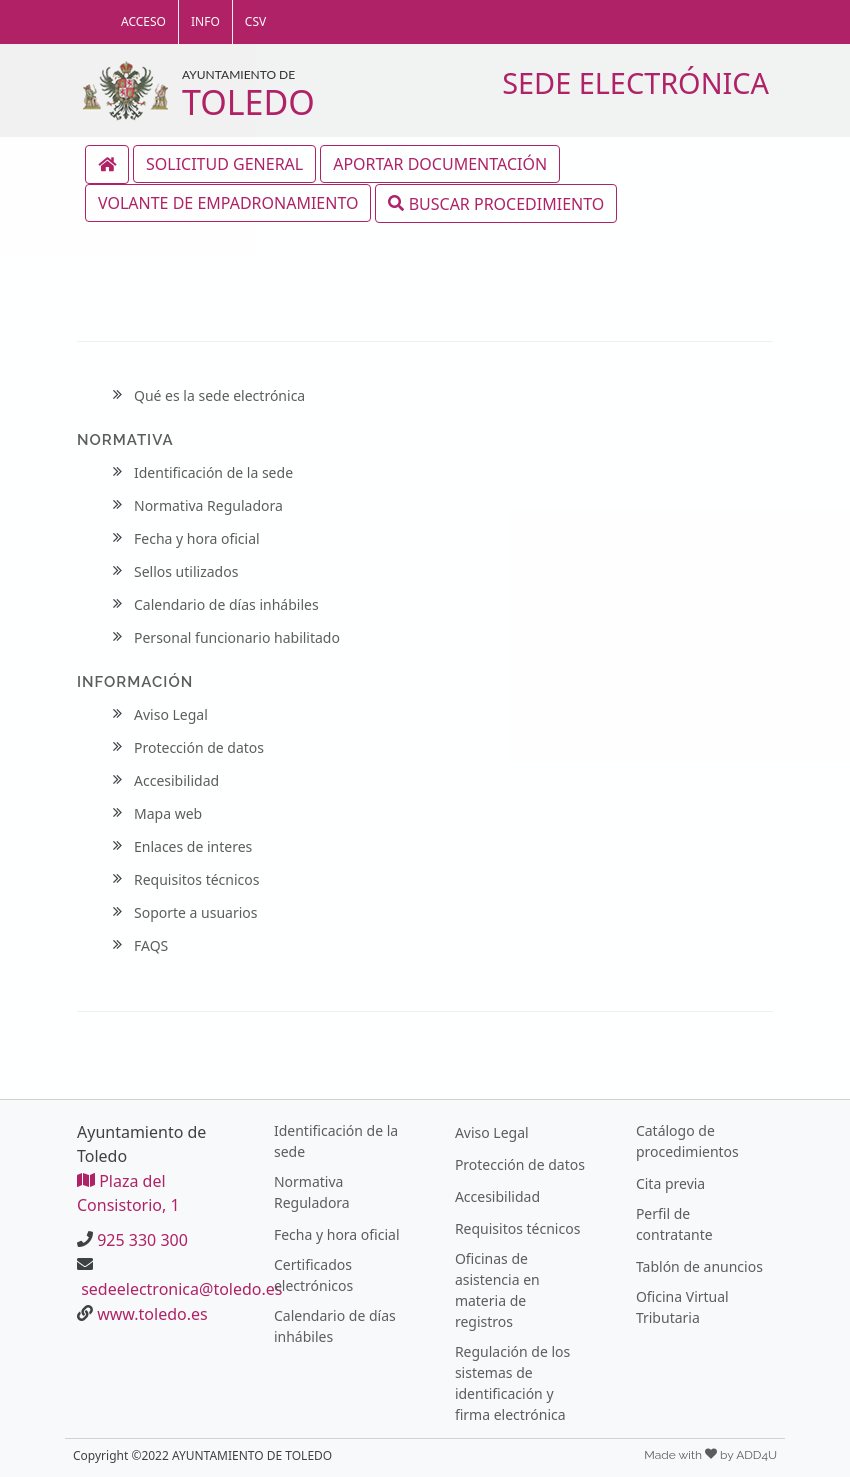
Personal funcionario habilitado (237, 637)
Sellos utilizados (186, 571)
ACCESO (143, 21)
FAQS (151, 945)
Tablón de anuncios (699, 1266)
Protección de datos (199, 747)
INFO (205, 21)
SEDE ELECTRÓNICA (635, 82)
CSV (255, 21)
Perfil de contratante (674, 1224)
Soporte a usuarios (196, 912)
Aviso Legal (171, 714)
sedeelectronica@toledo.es (181, 1289)
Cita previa (670, 1183)
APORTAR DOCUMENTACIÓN (440, 164)
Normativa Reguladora (208, 505)
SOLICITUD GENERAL (224, 164)
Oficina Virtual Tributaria (682, 1307)
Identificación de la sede (213, 472)
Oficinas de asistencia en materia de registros (497, 1290)
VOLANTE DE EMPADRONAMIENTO (228, 203)
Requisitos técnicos (197, 879)
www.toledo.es (152, 1314)
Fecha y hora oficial (197, 538)
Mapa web (168, 813)
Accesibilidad (176, 780)
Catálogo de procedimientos (687, 1141)
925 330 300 (142, 1240)
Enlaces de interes (193, 846)
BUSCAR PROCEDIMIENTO (496, 203)
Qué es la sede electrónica (219, 395)
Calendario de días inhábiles (226, 604)
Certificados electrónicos (313, 1275)
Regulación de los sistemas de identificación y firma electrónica (512, 1383)
